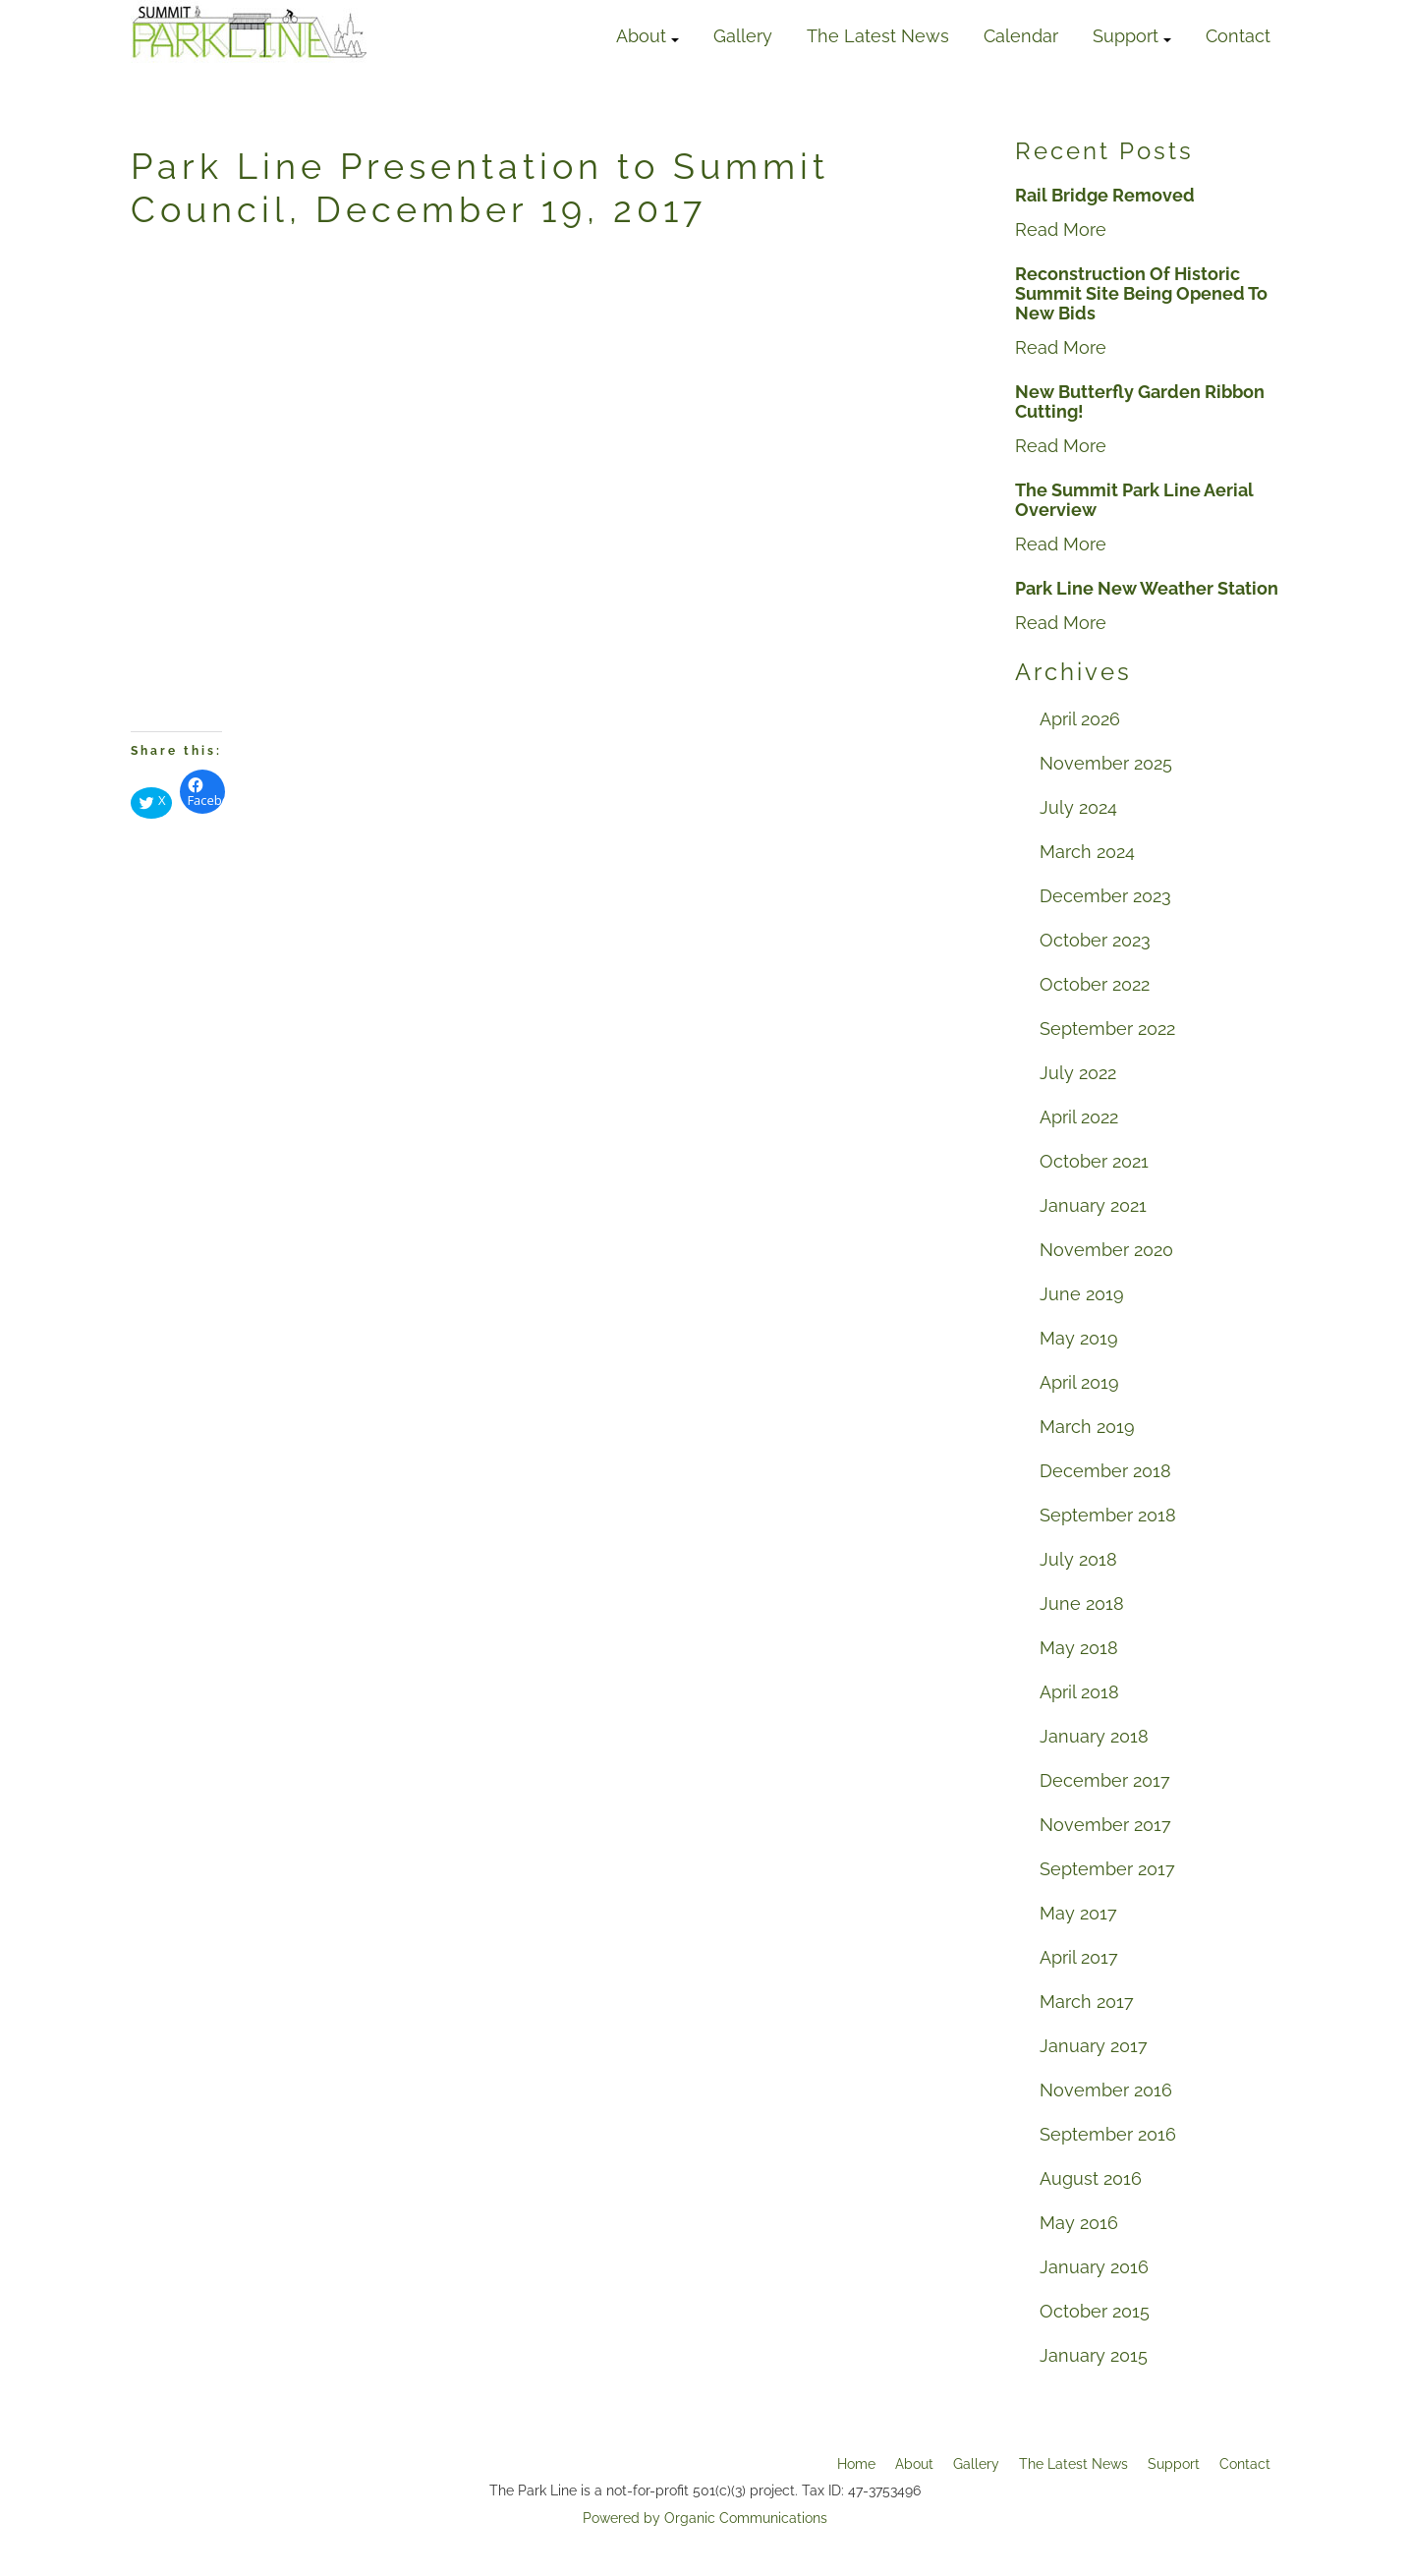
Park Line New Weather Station (1146, 589)
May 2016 (1079, 2222)
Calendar (1021, 36)
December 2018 (1105, 1470)
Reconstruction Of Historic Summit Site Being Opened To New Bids (1141, 293)
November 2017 (1105, 1824)
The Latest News (878, 36)
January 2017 (1094, 2045)
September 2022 (1107, 1028)
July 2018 (1078, 1559)
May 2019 (1079, 1338)
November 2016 (1106, 2090)
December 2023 (1105, 896)
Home (856, 2464)
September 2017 (1107, 1869)
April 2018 (1079, 1692)
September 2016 (1108, 2134)
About (647, 36)
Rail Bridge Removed (1105, 195)
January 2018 (1094, 1736)
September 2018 (1108, 1515)
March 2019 (1087, 1426)
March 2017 (1087, 2001)
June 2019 (1082, 1294)
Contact (1238, 36)
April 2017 (1079, 1957)
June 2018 (1082, 1603)
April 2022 (1079, 1117)
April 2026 (1080, 719)
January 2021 (1093, 1205)
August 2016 (1091, 2178)
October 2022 (1095, 984)
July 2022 (1078, 1072)
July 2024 (1078, 807)
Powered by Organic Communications (705, 2518)
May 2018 (1079, 1647)
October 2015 (1095, 2311)
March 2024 (1087, 851)
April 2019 (1079, 1382)
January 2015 (1094, 2355)
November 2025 (1106, 763)
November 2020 (1106, 1249)
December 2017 (1105, 1780)
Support (1132, 36)
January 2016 (1094, 2267)
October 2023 (1095, 940)
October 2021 (1094, 1161)
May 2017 (1078, 1913)
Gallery (742, 36)
